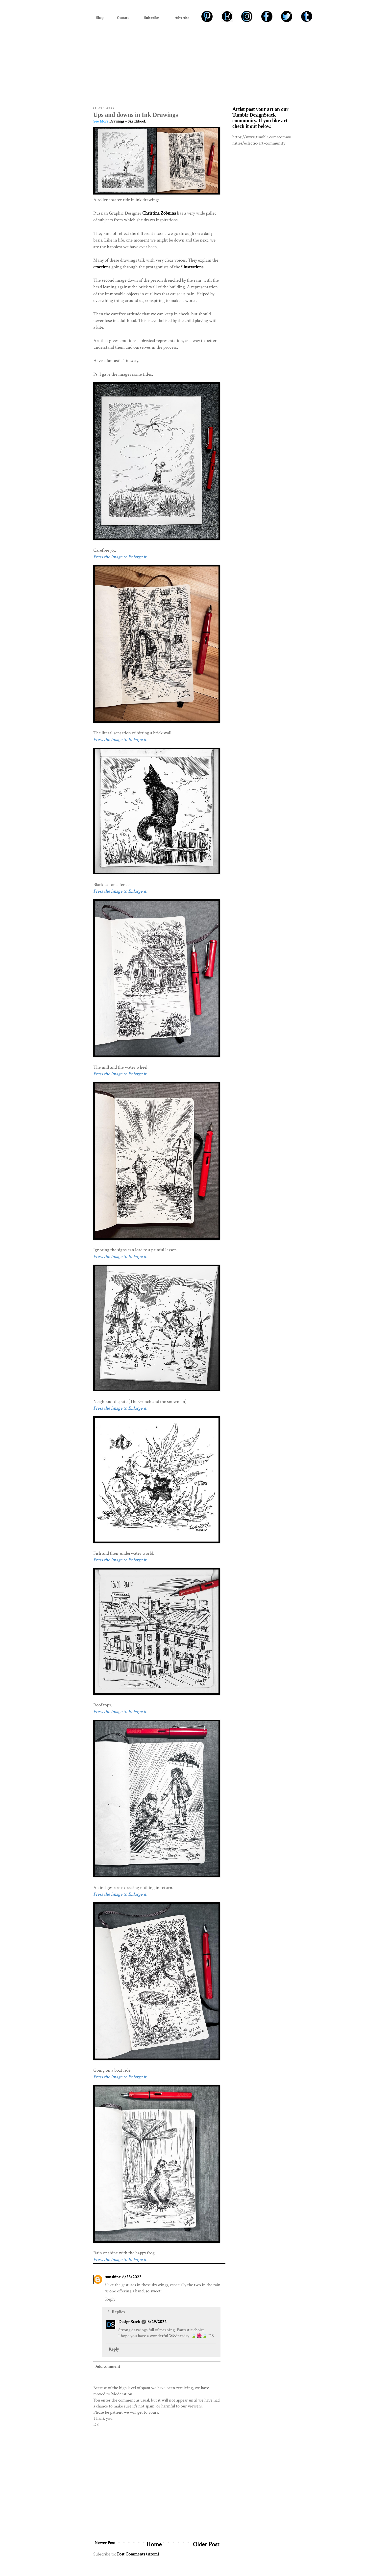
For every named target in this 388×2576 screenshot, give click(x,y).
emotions (101, 267)
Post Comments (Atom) (138, 2554)
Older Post (206, 2544)
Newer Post (105, 2543)
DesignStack (129, 2322)
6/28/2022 (131, 2277)
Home (154, 2544)
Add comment (107, 2366)
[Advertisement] (194, 63)
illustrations (192, 267)
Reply (110, 2299)
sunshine (113, 2277)
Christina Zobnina (159, 213)
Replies (118, 2312)
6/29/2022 (157, 2322)
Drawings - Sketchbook (127, 121)
